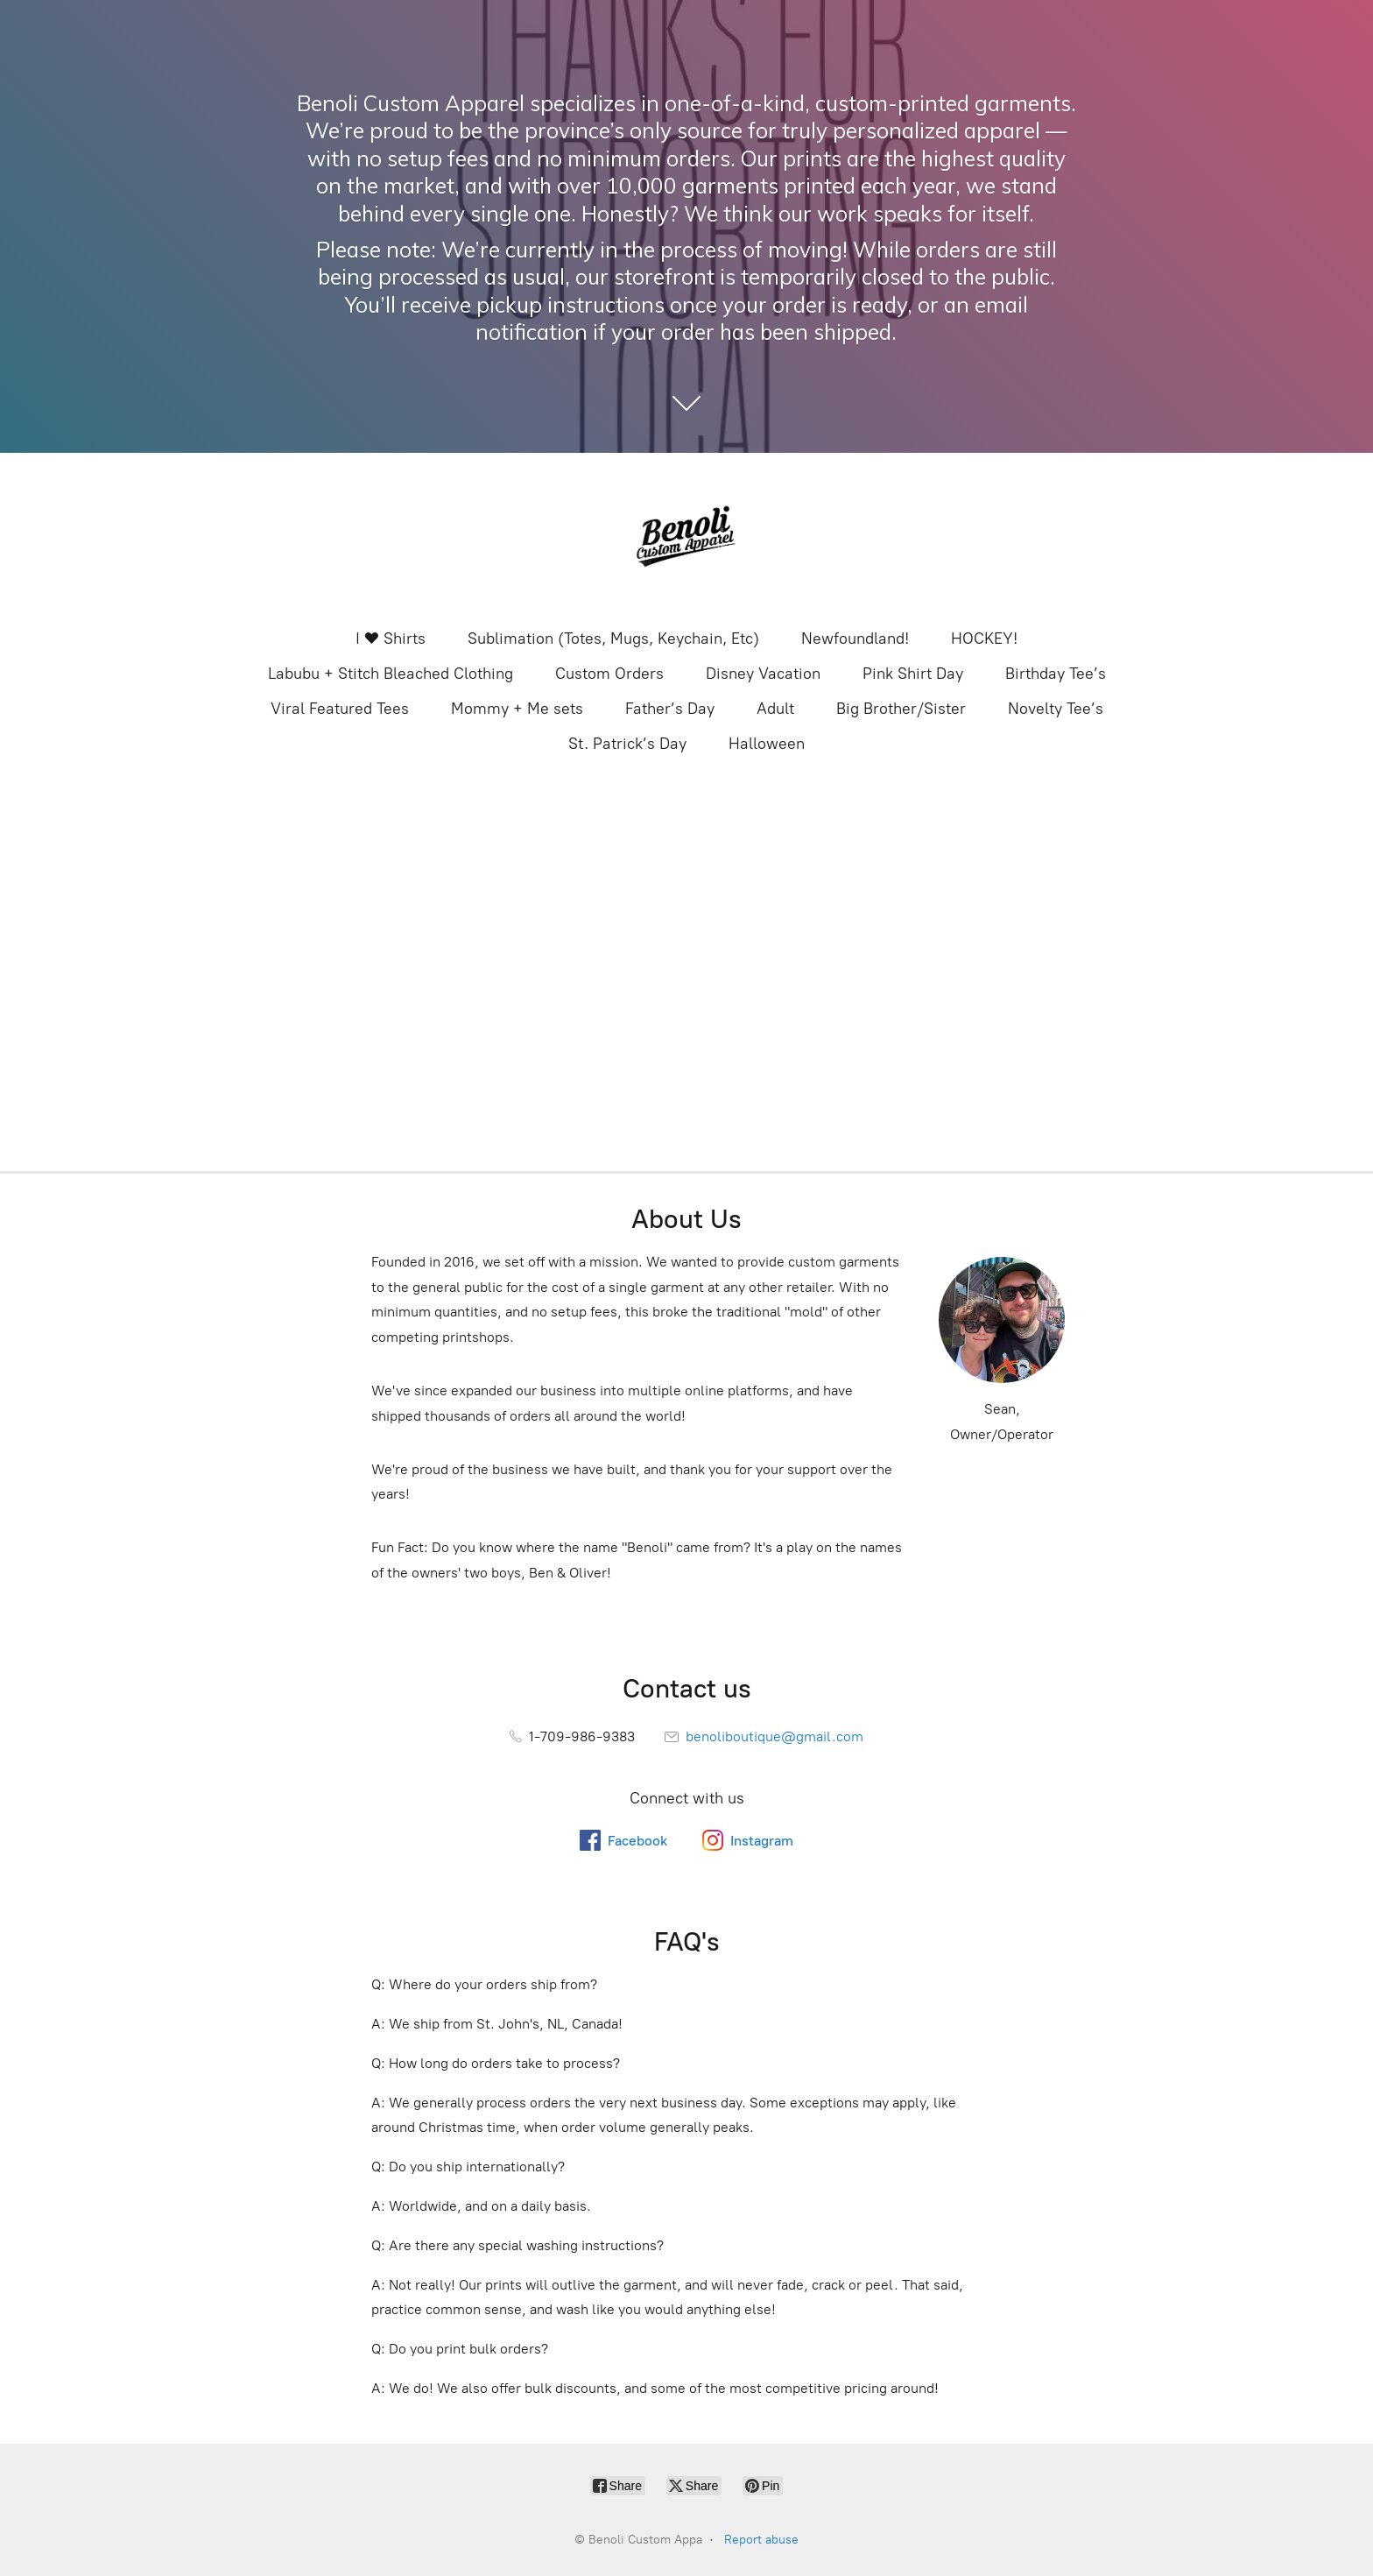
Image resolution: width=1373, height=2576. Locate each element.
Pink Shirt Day (913, 673)
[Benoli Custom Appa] (686, 538)
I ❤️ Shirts (391, 638)
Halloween (767, 743)
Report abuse (761, 2539)
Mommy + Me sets (517, 708)
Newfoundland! (855, 638)
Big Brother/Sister (901, 708)
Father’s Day (670, 708)
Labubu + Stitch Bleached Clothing (390, 673)
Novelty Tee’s (1055, 708)
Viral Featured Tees (340, 708)
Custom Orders (609, 673)
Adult (775, 708)
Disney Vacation (763, 673)
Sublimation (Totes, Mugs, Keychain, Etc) (613, 638)
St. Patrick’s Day (627, 743)
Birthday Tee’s (1055, 673)
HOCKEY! (984, 638)
